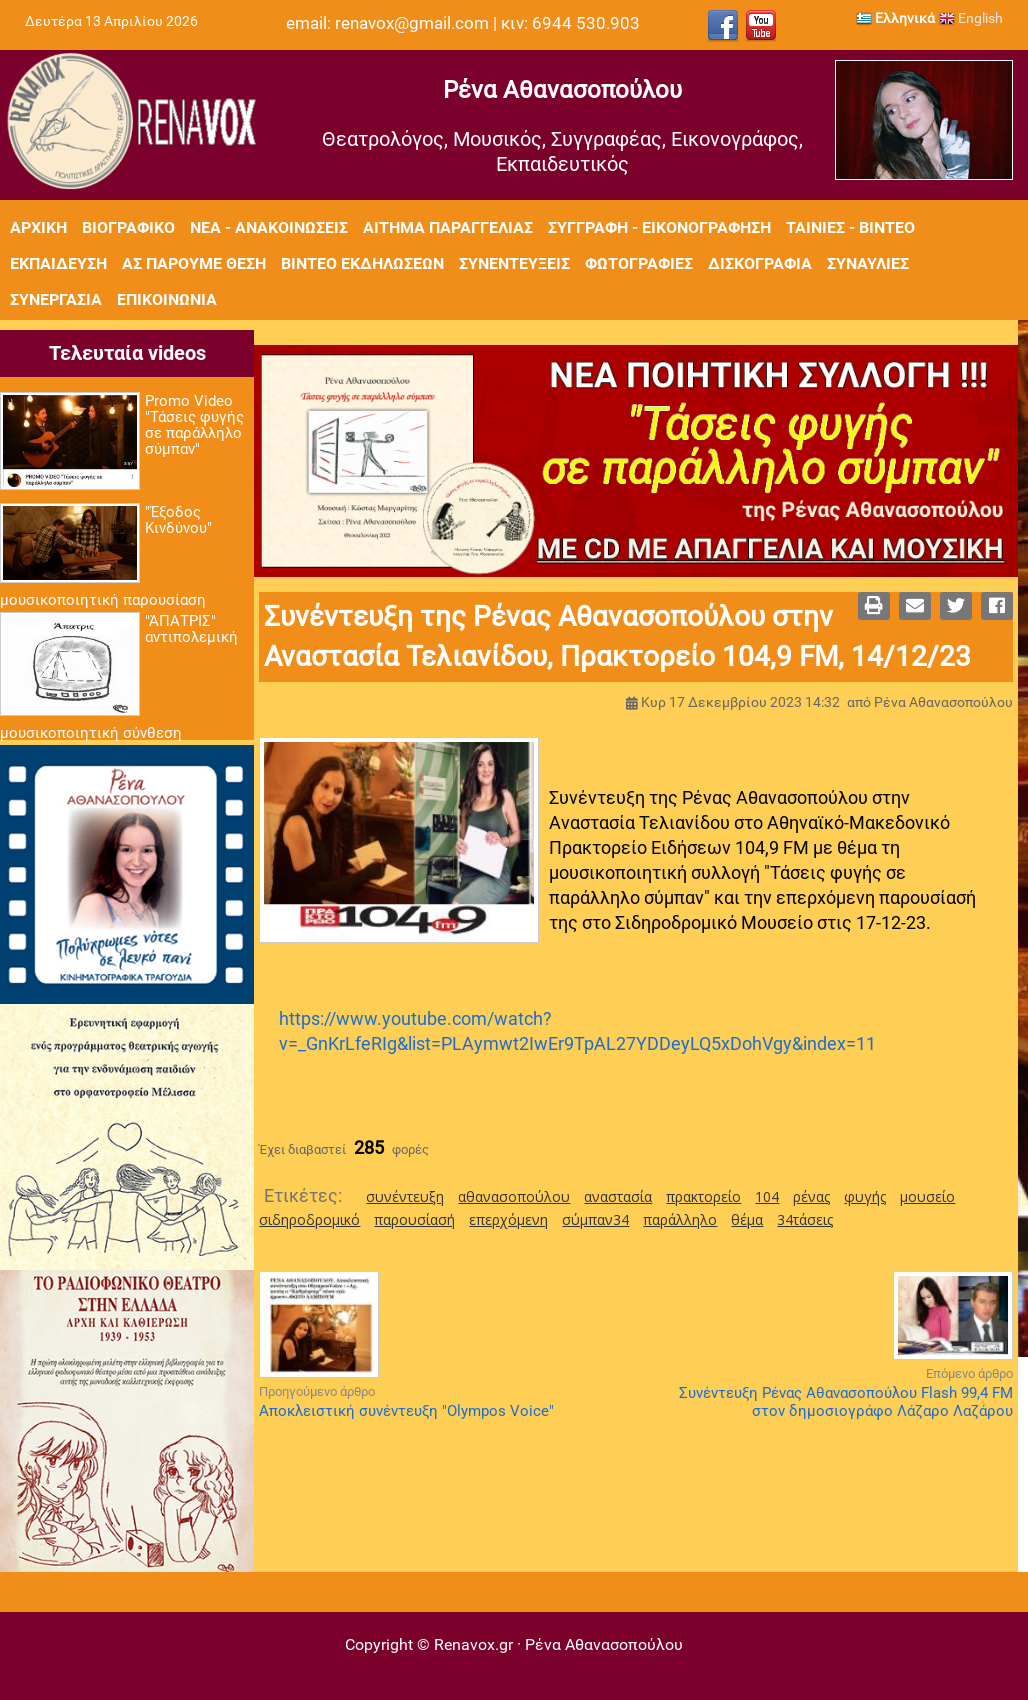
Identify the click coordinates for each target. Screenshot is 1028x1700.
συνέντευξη (405, 1196)
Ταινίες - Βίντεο (850, 227)
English (971, 18)
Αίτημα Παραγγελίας (448, 227)
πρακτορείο (703, 1196)
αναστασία (618, 1196)
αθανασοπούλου (514, 1196)
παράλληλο (680, 1219)
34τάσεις (805, 1219)
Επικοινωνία (167, 299)
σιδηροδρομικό (309, 1219)
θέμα (747, 1219)
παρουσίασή (414, 1219)
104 (767, 1196)
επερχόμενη (508, 1219)
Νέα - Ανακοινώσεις (269, 227)
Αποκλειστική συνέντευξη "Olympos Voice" (406, 1411)
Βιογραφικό (128, 227)
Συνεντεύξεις (514, 263)
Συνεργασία (56, 299)
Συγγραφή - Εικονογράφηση (659, 227)
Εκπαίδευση (58, 263)
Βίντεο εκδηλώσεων (362, 263)
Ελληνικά (895, 18)
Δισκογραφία (760, 263)
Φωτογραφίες (639, 263)
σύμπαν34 (595, 1219)
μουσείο (927, 1196)
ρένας (811, 1196)
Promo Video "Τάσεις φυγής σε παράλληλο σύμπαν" (194, 425)
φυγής (865, 1196)
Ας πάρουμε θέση (194, 263)
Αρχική (38, 227)
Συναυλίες (868, 263)
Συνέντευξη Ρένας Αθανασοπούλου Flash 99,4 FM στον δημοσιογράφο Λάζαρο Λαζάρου (846, 1402)
